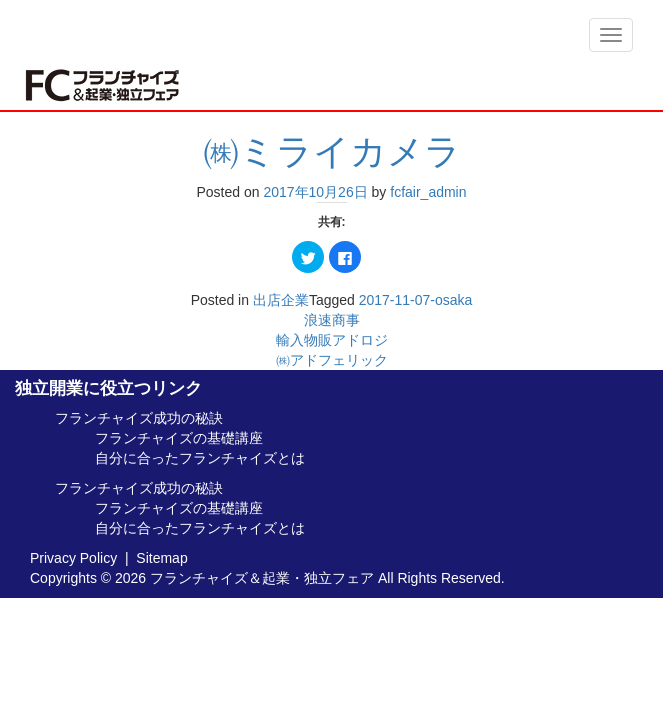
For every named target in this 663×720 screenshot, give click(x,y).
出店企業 (281, 300)
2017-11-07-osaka (416, 300)
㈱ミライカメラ (332, 151)
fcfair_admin (428, 192)
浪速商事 (332, 320)
